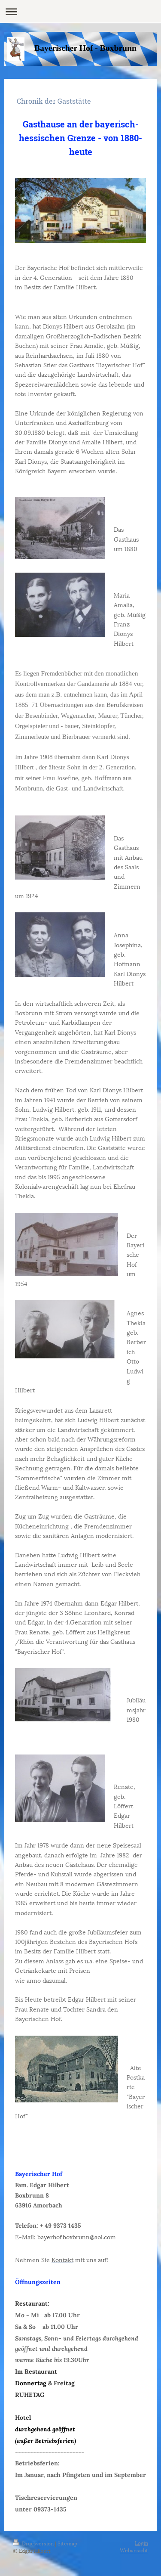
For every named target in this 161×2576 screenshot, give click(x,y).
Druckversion (34, 2543)
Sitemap (67, 2543)
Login (141, 2543)
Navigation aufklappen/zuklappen (80, 11)
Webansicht (134, 2550)
